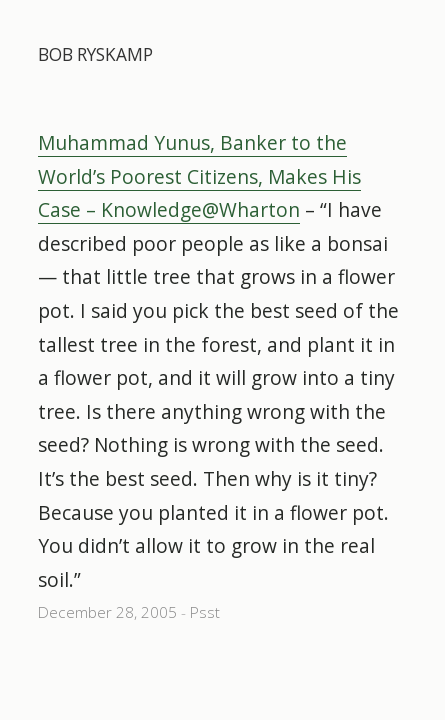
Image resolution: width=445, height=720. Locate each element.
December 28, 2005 (107, 612)
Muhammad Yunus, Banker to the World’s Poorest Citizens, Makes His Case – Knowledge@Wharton (199, 176)
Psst (205, 612)
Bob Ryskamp (95, 54)
